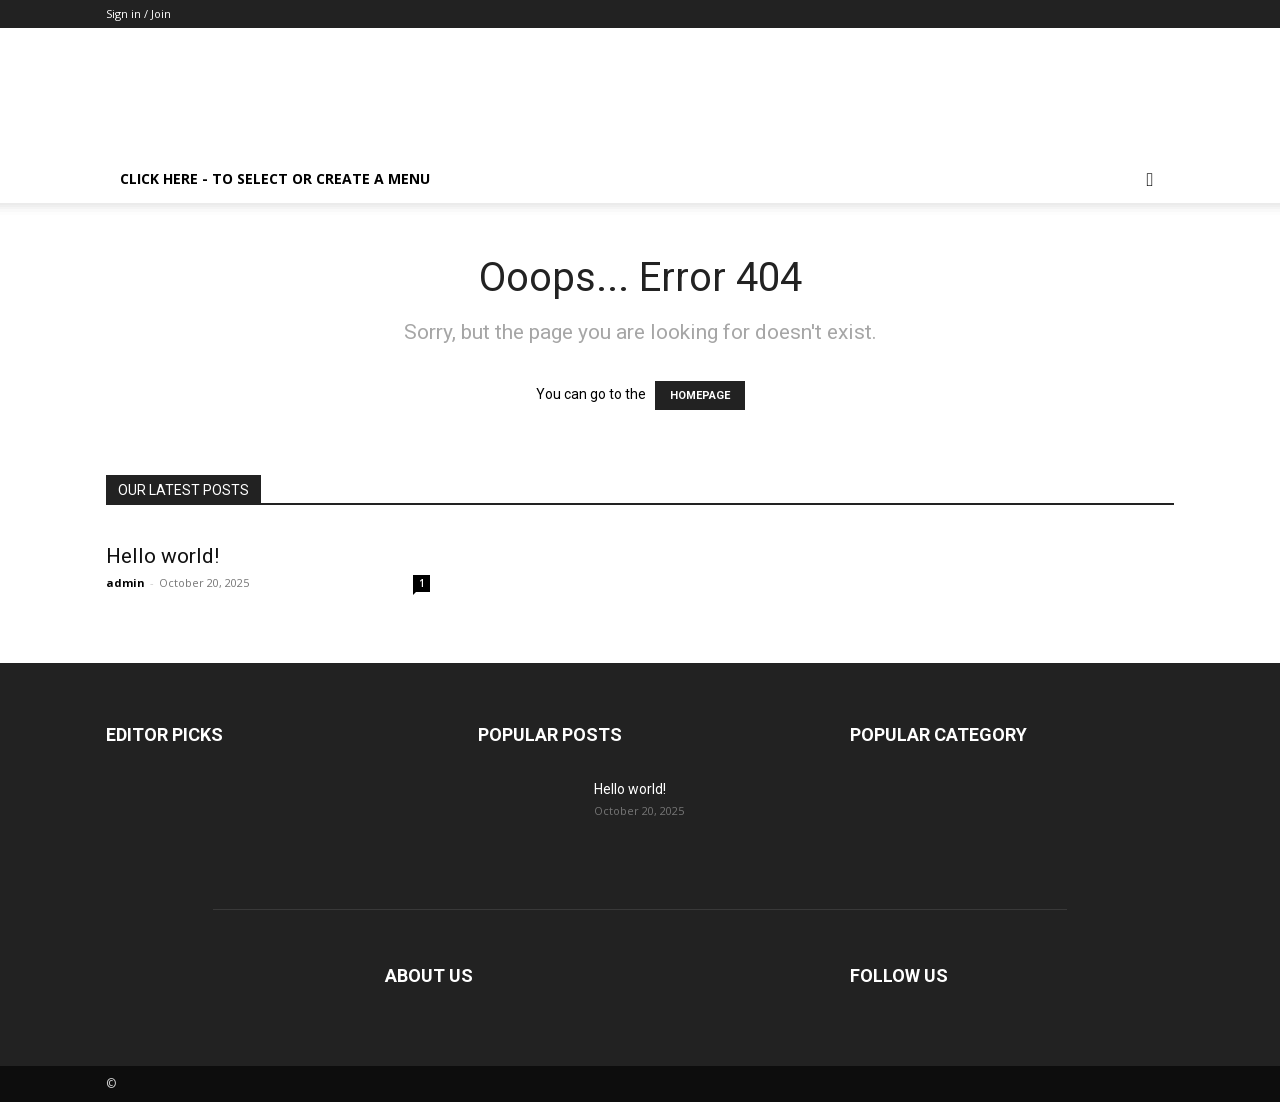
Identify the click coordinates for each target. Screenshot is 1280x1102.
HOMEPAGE (700, 395)
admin (125, 582)
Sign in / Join (138, 13)
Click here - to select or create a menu (275, 178)
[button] (1150, 180)
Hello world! (162, 556)
